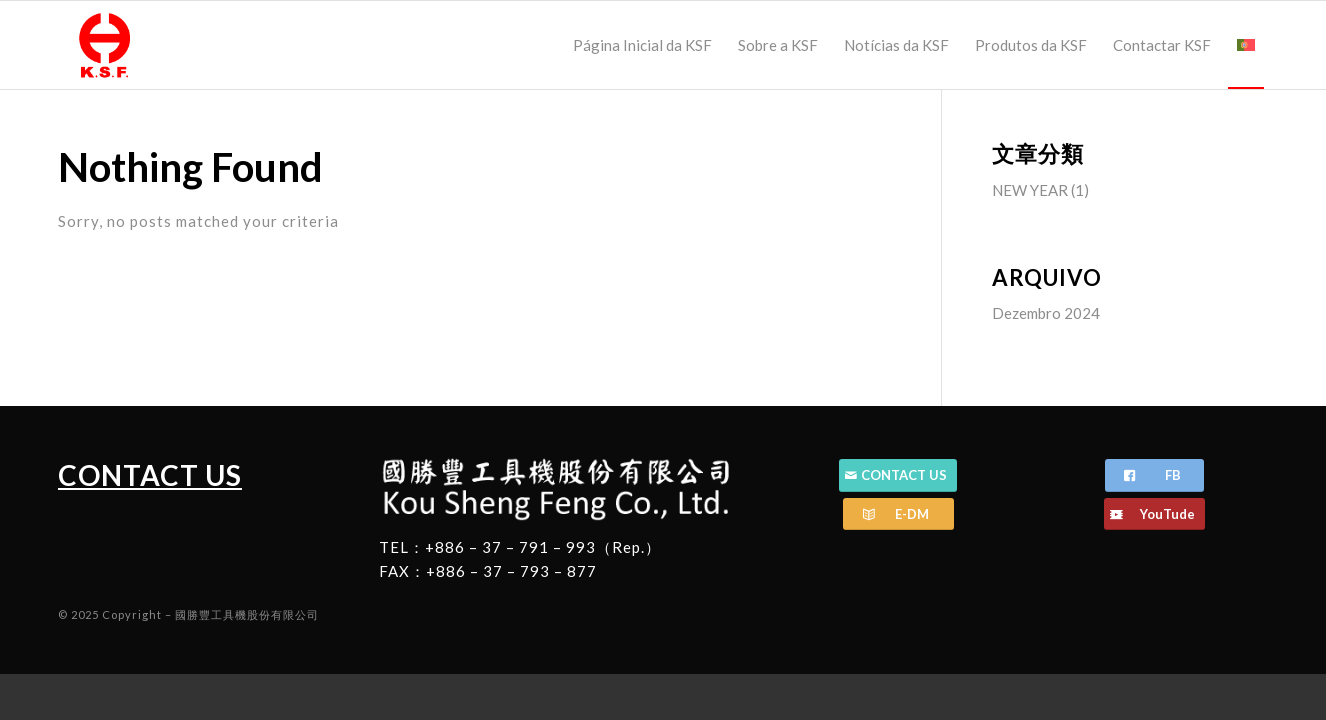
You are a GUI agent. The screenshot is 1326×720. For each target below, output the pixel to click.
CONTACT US (150, 475)
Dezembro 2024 (1046, 313)
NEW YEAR (1030, 190)
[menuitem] (642, 45)
